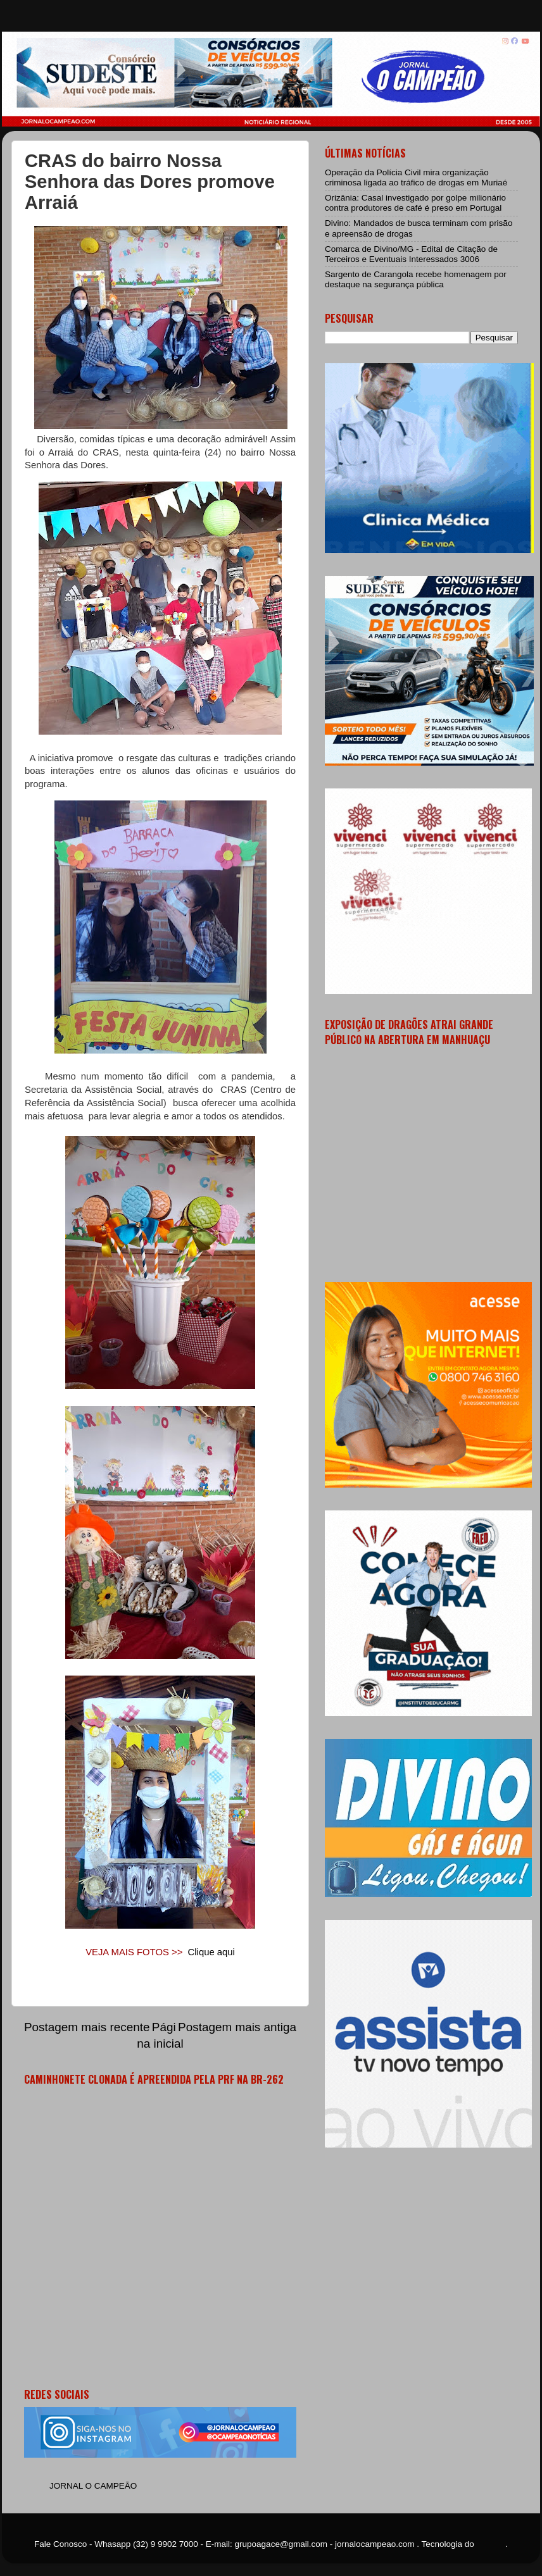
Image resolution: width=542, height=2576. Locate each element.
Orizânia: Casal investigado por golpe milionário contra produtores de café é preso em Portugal (415, 203)
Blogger (491, 2544)
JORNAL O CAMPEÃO (93, 2486)
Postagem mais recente (86, 2027)
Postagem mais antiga (237, 2027)
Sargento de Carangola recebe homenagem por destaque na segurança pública (416, 279)
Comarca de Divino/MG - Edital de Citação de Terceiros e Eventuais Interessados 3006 (411, 254)
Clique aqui (211, 1952)
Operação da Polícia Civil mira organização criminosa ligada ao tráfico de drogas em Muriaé (416, 177)
